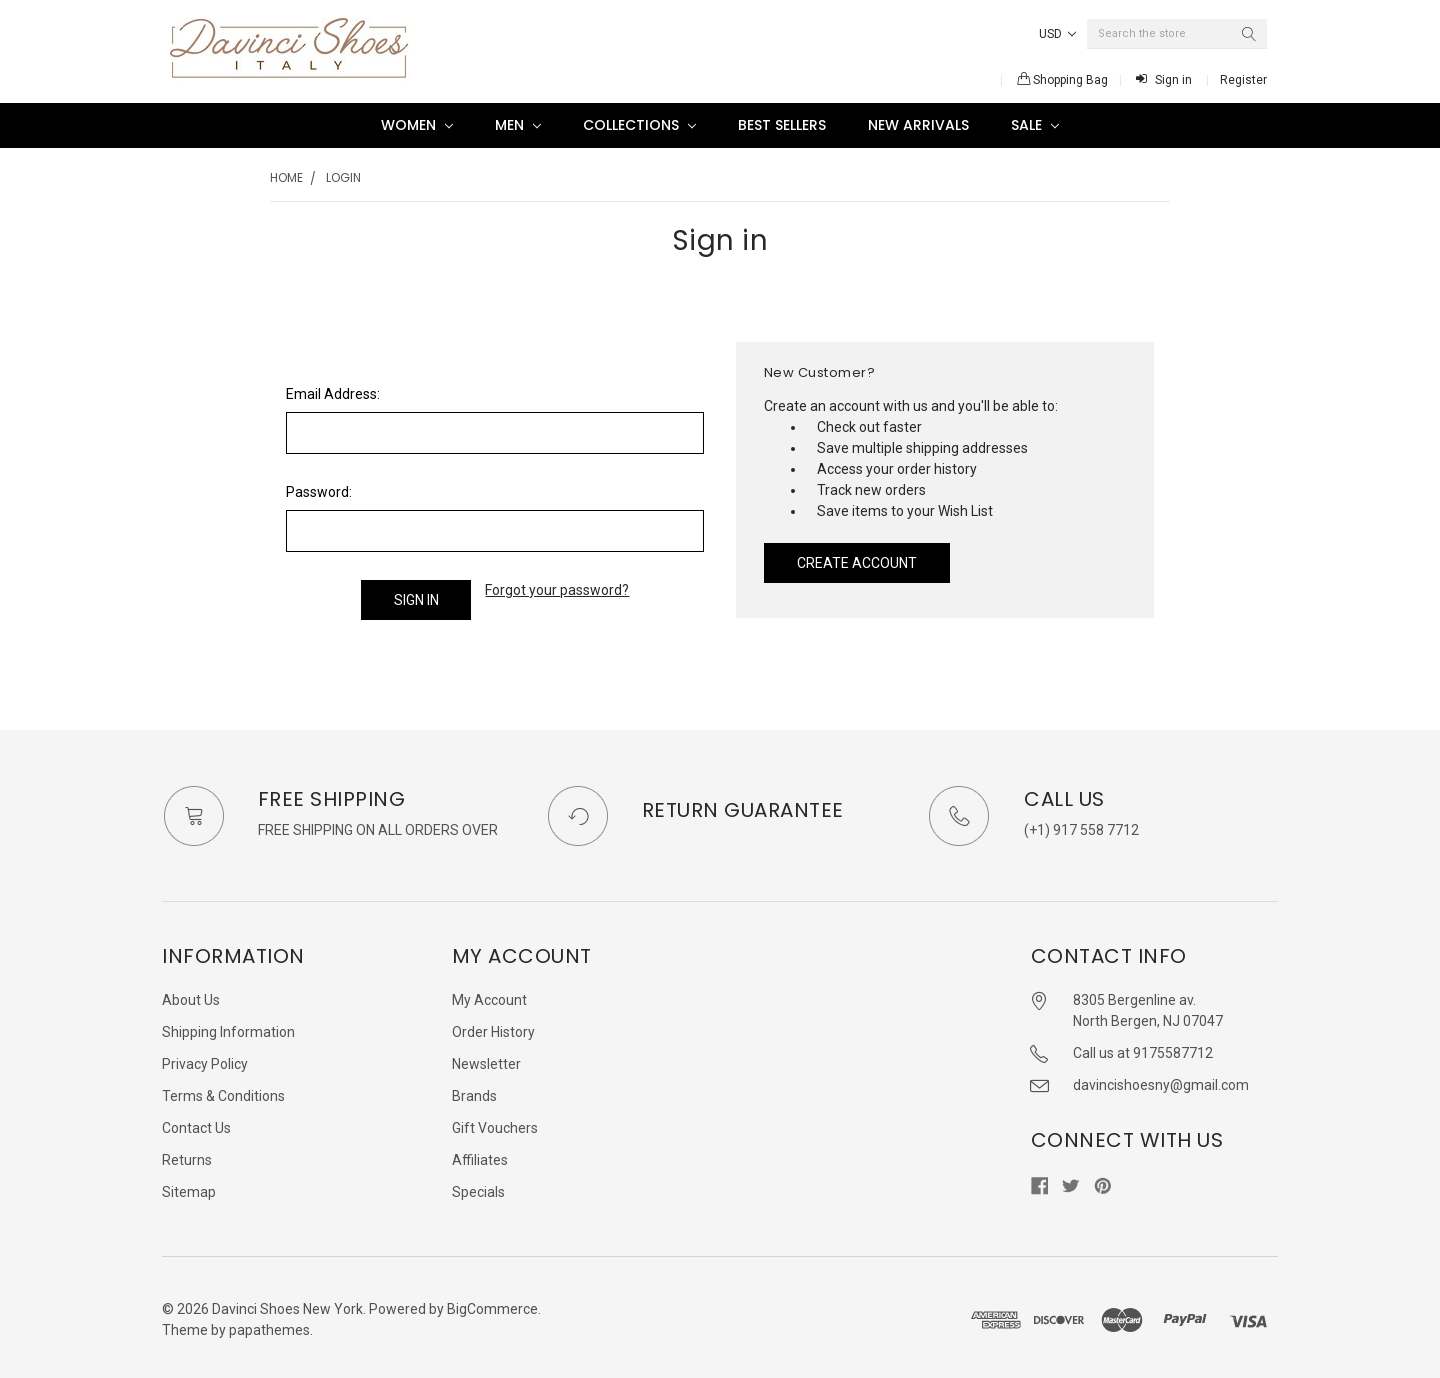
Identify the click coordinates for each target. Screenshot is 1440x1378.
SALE (1035, 125)
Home (286, 177)
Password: (319, 492)
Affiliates (480, 1155)
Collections (639, 125)
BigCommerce (492, 1304)
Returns (187, 1155)
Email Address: (333, 394)
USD (1057, 34)
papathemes (269, 1325)
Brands (474, 1091)
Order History (493, 1027)
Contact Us (196, 1123)
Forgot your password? (557, 590)
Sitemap (189, 1187)
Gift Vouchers (495, 1123)
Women (417, 125)
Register (1243, 80)
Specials (478, 1187)
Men (518, 125)
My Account (489, 995)
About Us (191, 995)
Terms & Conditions (223, 1091)
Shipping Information (228, 1027)
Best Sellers (782, 125)
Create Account (857, 563)
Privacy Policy (205, 1059)
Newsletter (486, 1059)
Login (343, 177)
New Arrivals (918, 125)
